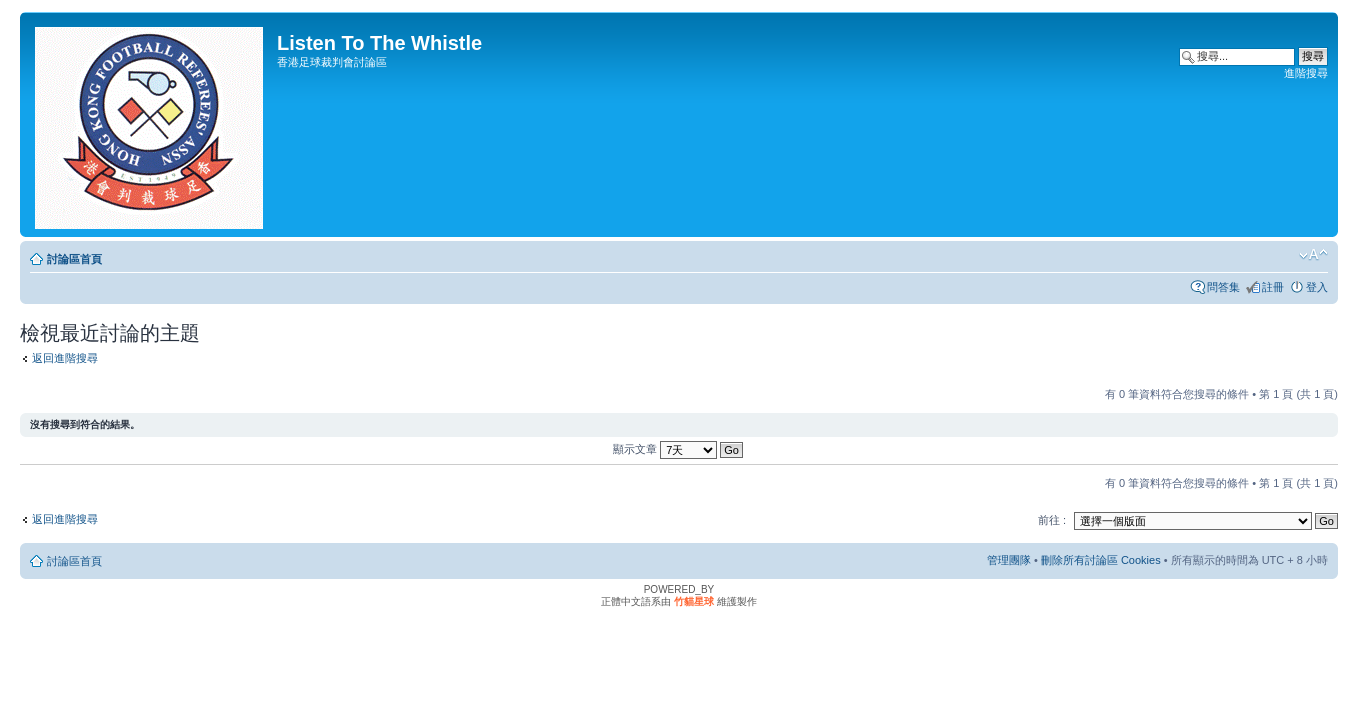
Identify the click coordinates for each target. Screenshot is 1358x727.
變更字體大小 (1313, 255)
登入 (1317, 287)
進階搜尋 (1306, 73)
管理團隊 (1009, 560)
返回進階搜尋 (65, 358)
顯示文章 (678, 449)
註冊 (1273, 287)
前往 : (1052, 520)
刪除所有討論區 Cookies (1101, 560)
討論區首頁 (74, 259)
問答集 (1223, 287)
